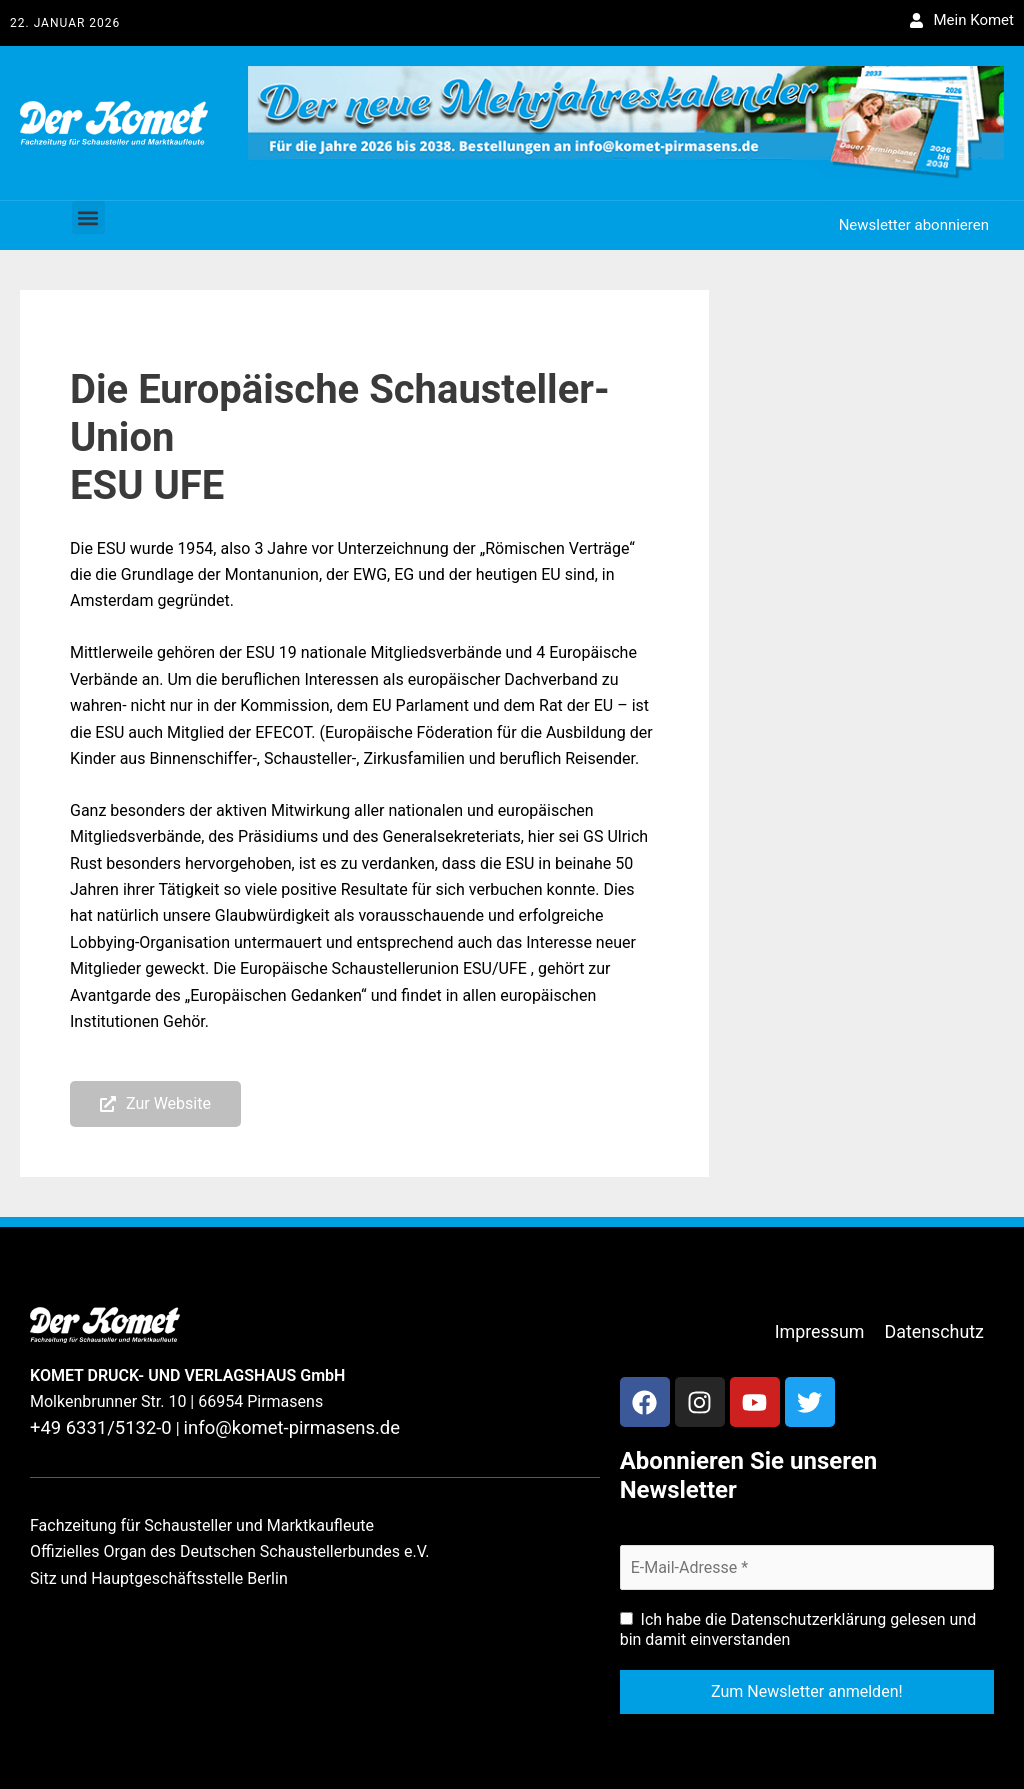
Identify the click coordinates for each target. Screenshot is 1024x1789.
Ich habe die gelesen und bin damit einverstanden (798, 1626)
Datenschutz (939, 1329)
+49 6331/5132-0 (91, 1428)
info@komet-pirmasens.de (259, 1428)
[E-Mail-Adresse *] (807, 1564)
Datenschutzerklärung (808, 1616)
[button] (88, 217)
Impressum (834, 1329)
